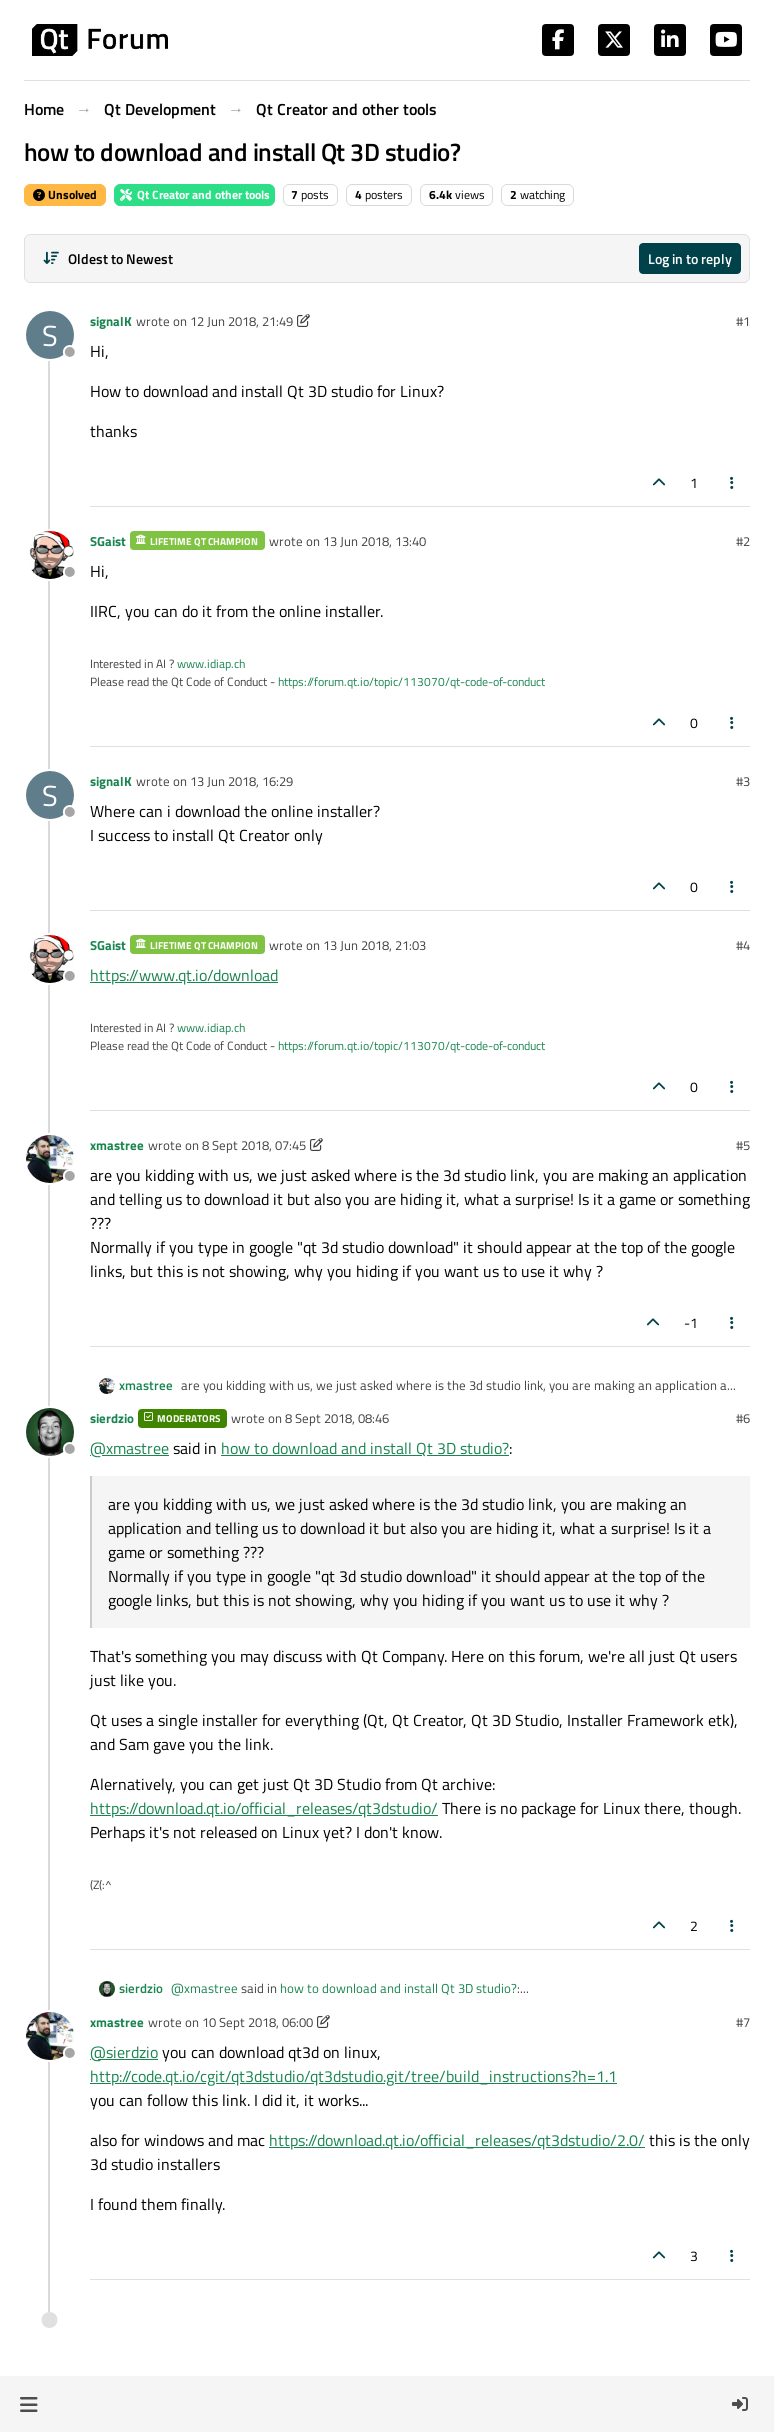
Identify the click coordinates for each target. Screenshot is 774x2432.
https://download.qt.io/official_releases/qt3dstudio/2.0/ (457, 2140)
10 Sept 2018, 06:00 (257, 2022)
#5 (743, 1145)
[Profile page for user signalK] (50, 335)
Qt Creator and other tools (194, 194)
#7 (743, 2022)
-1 (691, 1322)
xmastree (117, 1145)
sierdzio (112, 1418)
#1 (743, 321)
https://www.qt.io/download (184, 975)
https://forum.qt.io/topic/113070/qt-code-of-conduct (411, 681)
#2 (743, 541)
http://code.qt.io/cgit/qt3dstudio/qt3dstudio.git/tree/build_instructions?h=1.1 (353, 2076)
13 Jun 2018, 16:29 (241, 781)
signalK (111, 321)
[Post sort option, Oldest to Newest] (107, 258)
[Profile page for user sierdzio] (50, 1432)
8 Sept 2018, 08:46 (337, 1418)
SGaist (108, 541)
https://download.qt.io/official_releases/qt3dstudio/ (264, 1808)
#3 (743, 781)
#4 (743, 945)
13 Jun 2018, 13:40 (374, 541)
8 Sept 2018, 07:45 (254, 1145)
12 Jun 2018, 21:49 (241, 321)
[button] (28, 2404)
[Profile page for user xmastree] (50, 1159)
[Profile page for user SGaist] (50, 555)
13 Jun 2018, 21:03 (374, 945)
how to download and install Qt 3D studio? (365, 1448)
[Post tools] (733, 482)
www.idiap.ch (211, 663)
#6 (743, 1418)
